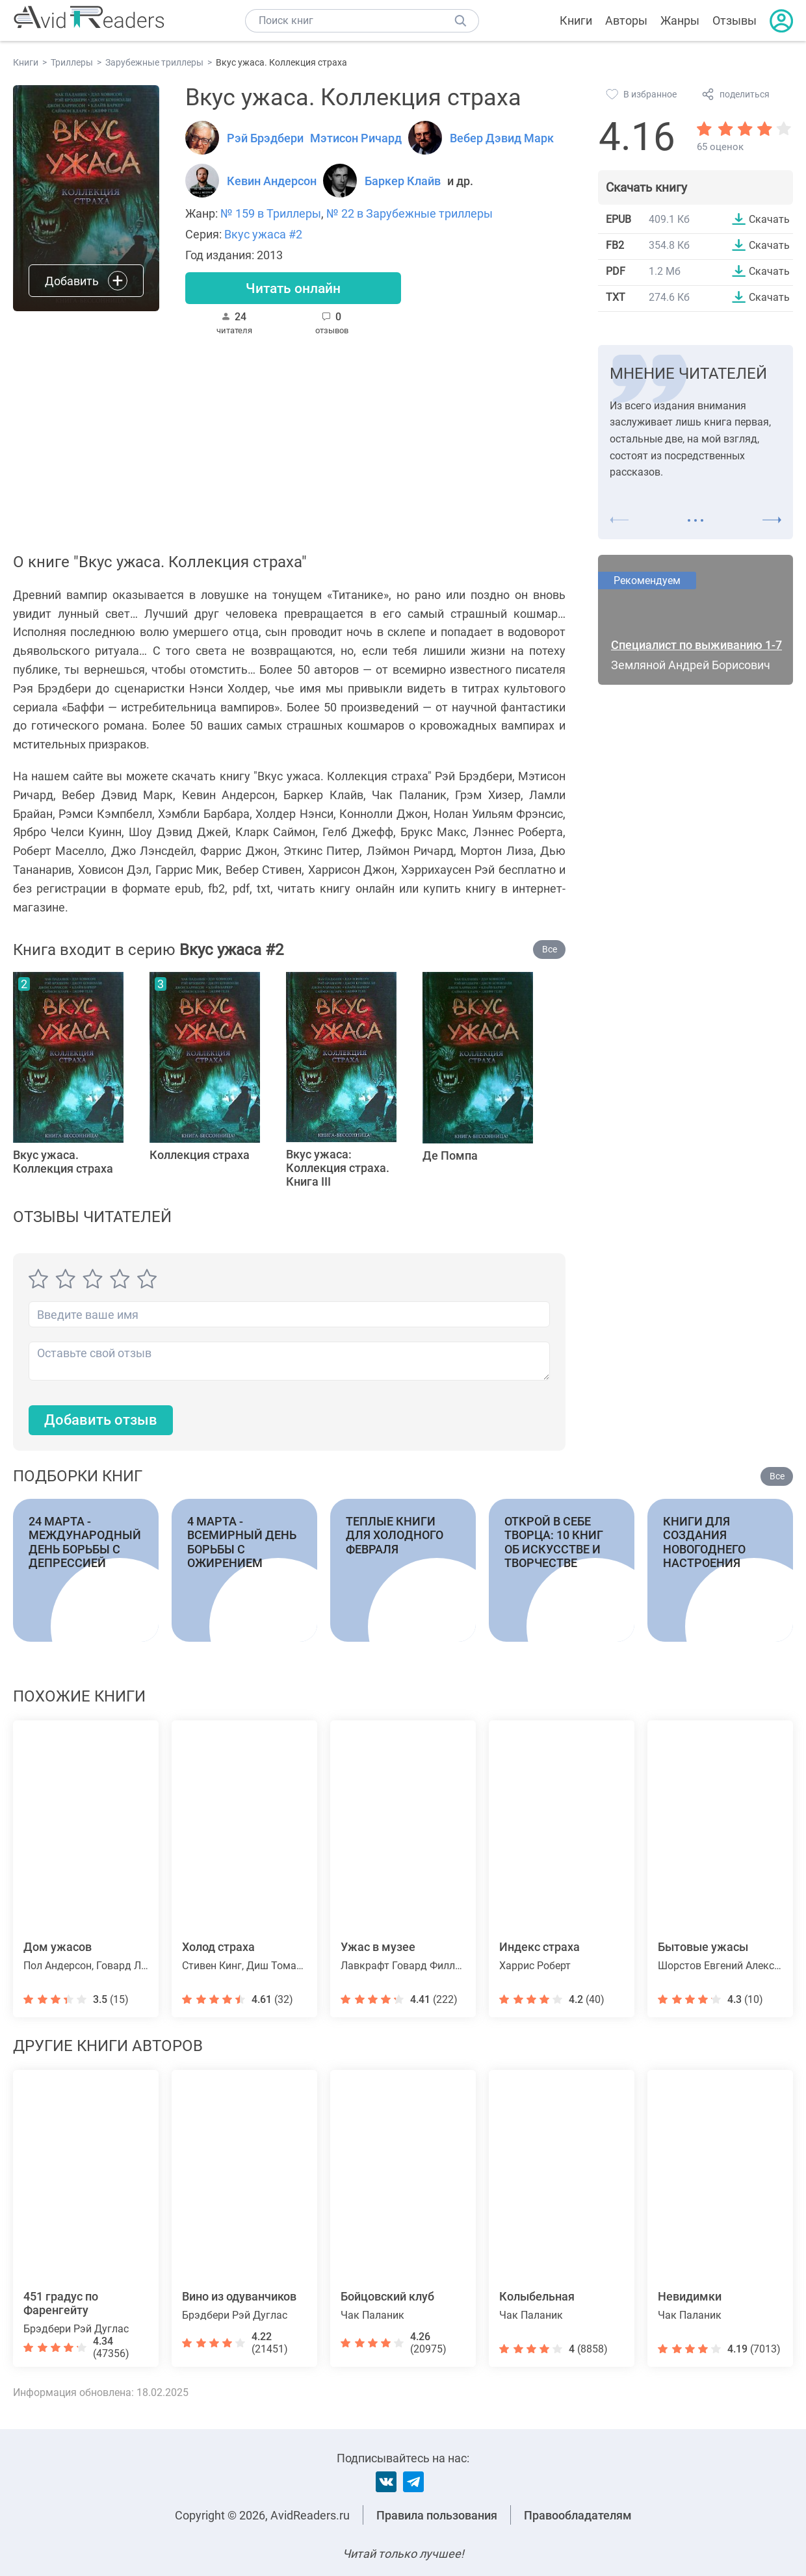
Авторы (626, 20)
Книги (576, 20)
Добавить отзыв (100, 1421)
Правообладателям (578, 2515)
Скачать (769, 219)
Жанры (679, 20)
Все (549, 950)
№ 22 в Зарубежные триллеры (409, 213)
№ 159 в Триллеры (270, 213)
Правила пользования (436, 2515)
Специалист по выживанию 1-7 (696, 646)
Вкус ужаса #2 (263, 234)
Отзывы (734, 20)
